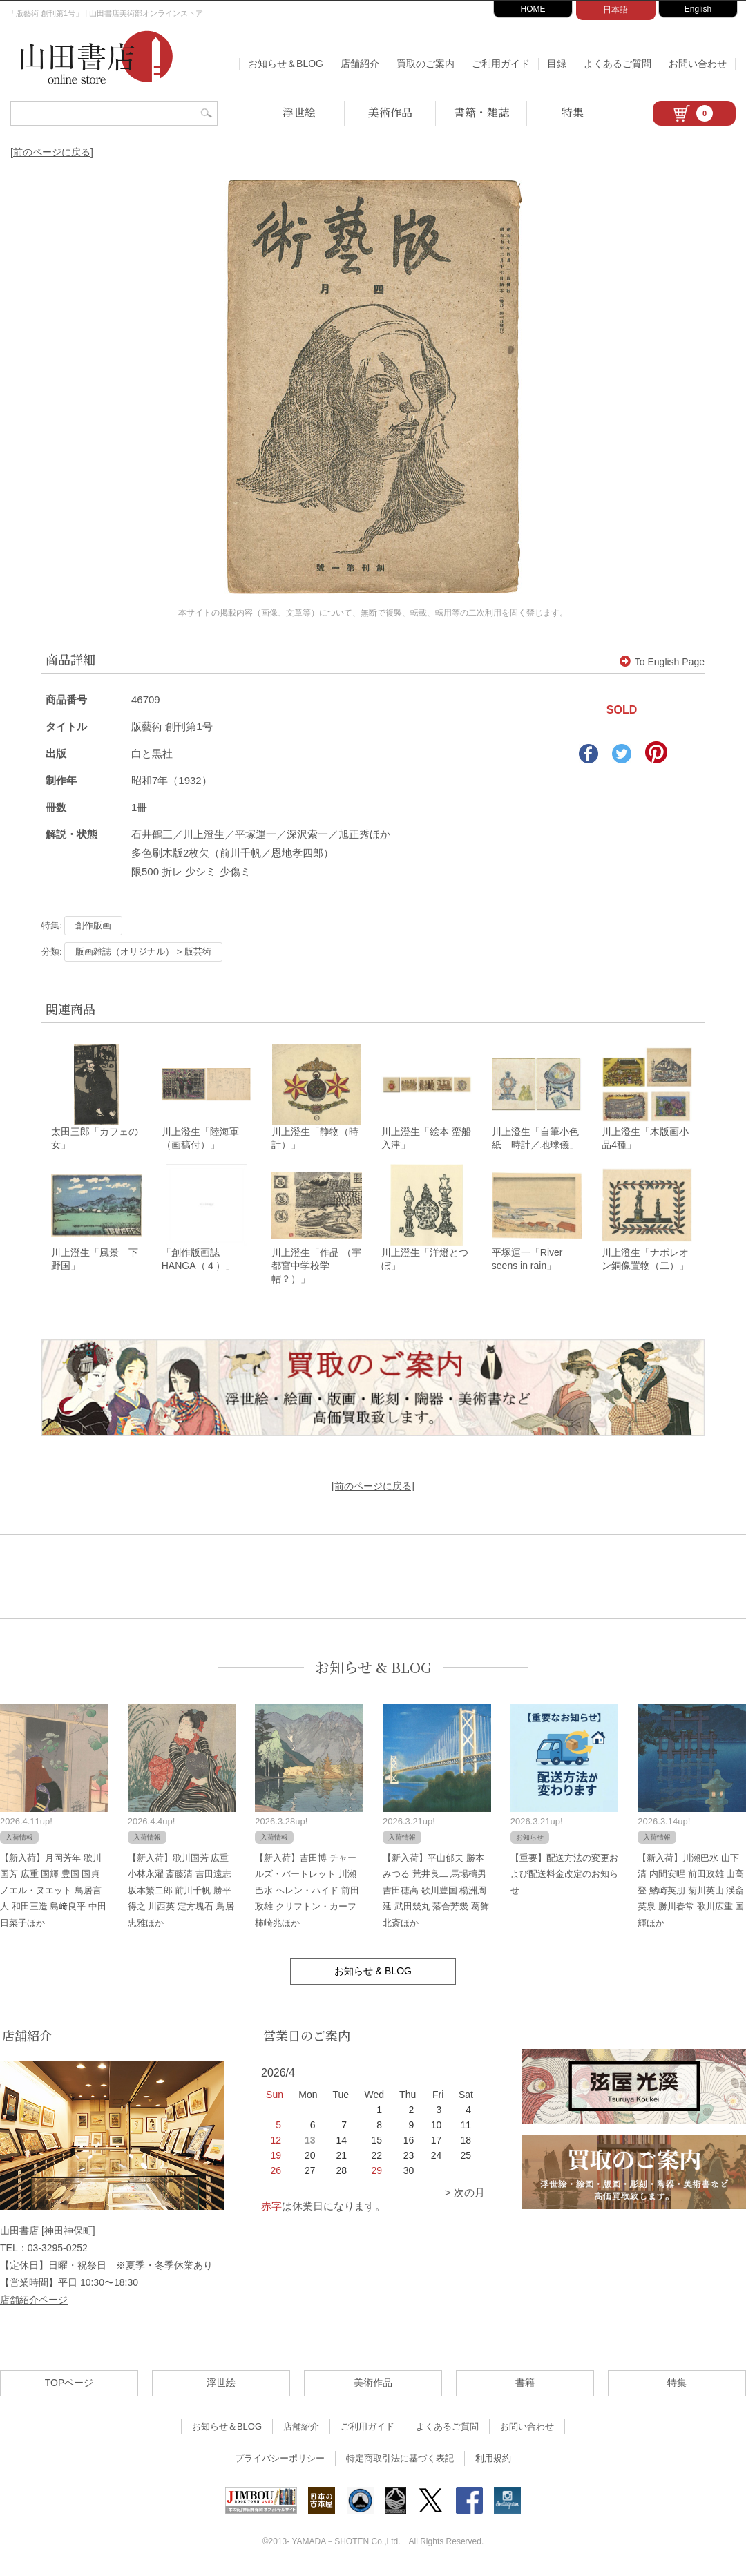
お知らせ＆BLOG (285, 63)
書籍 (525, 2384)
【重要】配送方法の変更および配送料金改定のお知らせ (564, 1876)
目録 (556, 63)
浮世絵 (299, 112)
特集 (573, 112)
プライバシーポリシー (280, 2460)
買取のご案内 (425, 63)
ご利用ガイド (501, 63)
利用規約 (493, 2460)
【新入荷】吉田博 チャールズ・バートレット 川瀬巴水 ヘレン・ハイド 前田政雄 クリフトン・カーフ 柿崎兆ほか (306, 1892)
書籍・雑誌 (481, 112)
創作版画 (93, 925)
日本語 (615, 10)
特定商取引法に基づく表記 (400, 2460)
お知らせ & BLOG (373, 1669)
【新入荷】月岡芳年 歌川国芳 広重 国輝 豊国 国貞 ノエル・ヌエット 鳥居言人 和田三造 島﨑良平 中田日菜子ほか (53, 1892)
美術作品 (390, 112)
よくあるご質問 (617, 63)
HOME (533, 9)
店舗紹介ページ (34, 2301)
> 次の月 (465, 2194)
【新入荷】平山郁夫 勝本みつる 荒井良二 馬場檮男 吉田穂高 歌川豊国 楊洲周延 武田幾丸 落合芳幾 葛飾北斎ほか (436, 1892)
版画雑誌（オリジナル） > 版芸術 (143, 951)
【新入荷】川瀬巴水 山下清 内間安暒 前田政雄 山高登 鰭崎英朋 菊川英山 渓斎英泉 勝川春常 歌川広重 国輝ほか (691, 1892)
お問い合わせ (698, 63)
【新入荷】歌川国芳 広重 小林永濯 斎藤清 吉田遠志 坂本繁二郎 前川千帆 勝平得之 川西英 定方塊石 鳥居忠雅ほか (181, 1892)
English (698, 9)
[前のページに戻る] (51, 152)
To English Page (662, 661)
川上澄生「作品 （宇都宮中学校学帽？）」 (316, 1267)
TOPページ (69, 2384)
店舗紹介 (360, 63)
